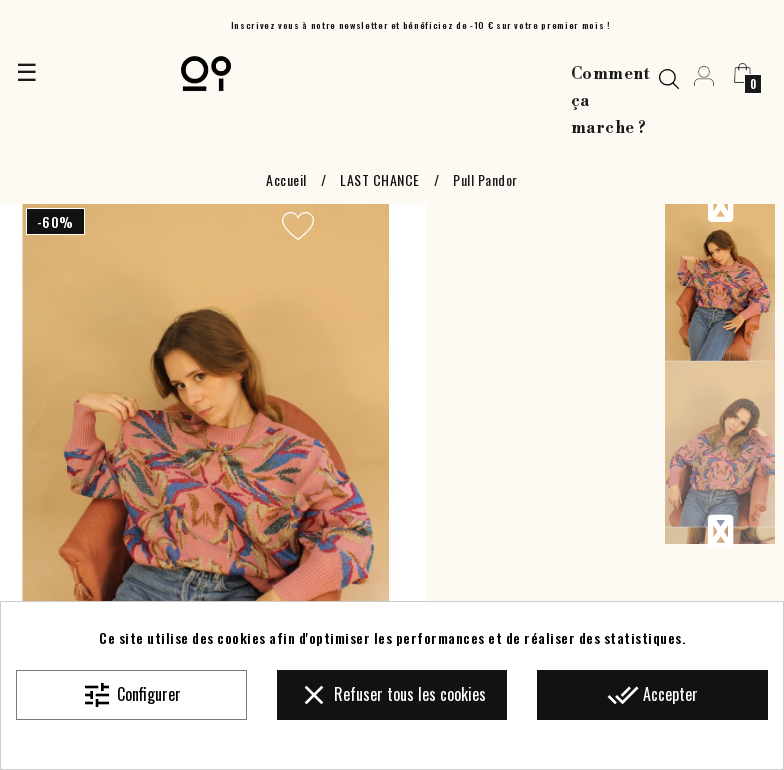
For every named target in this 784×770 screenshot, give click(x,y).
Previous (720, 206)
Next (720, 532)
